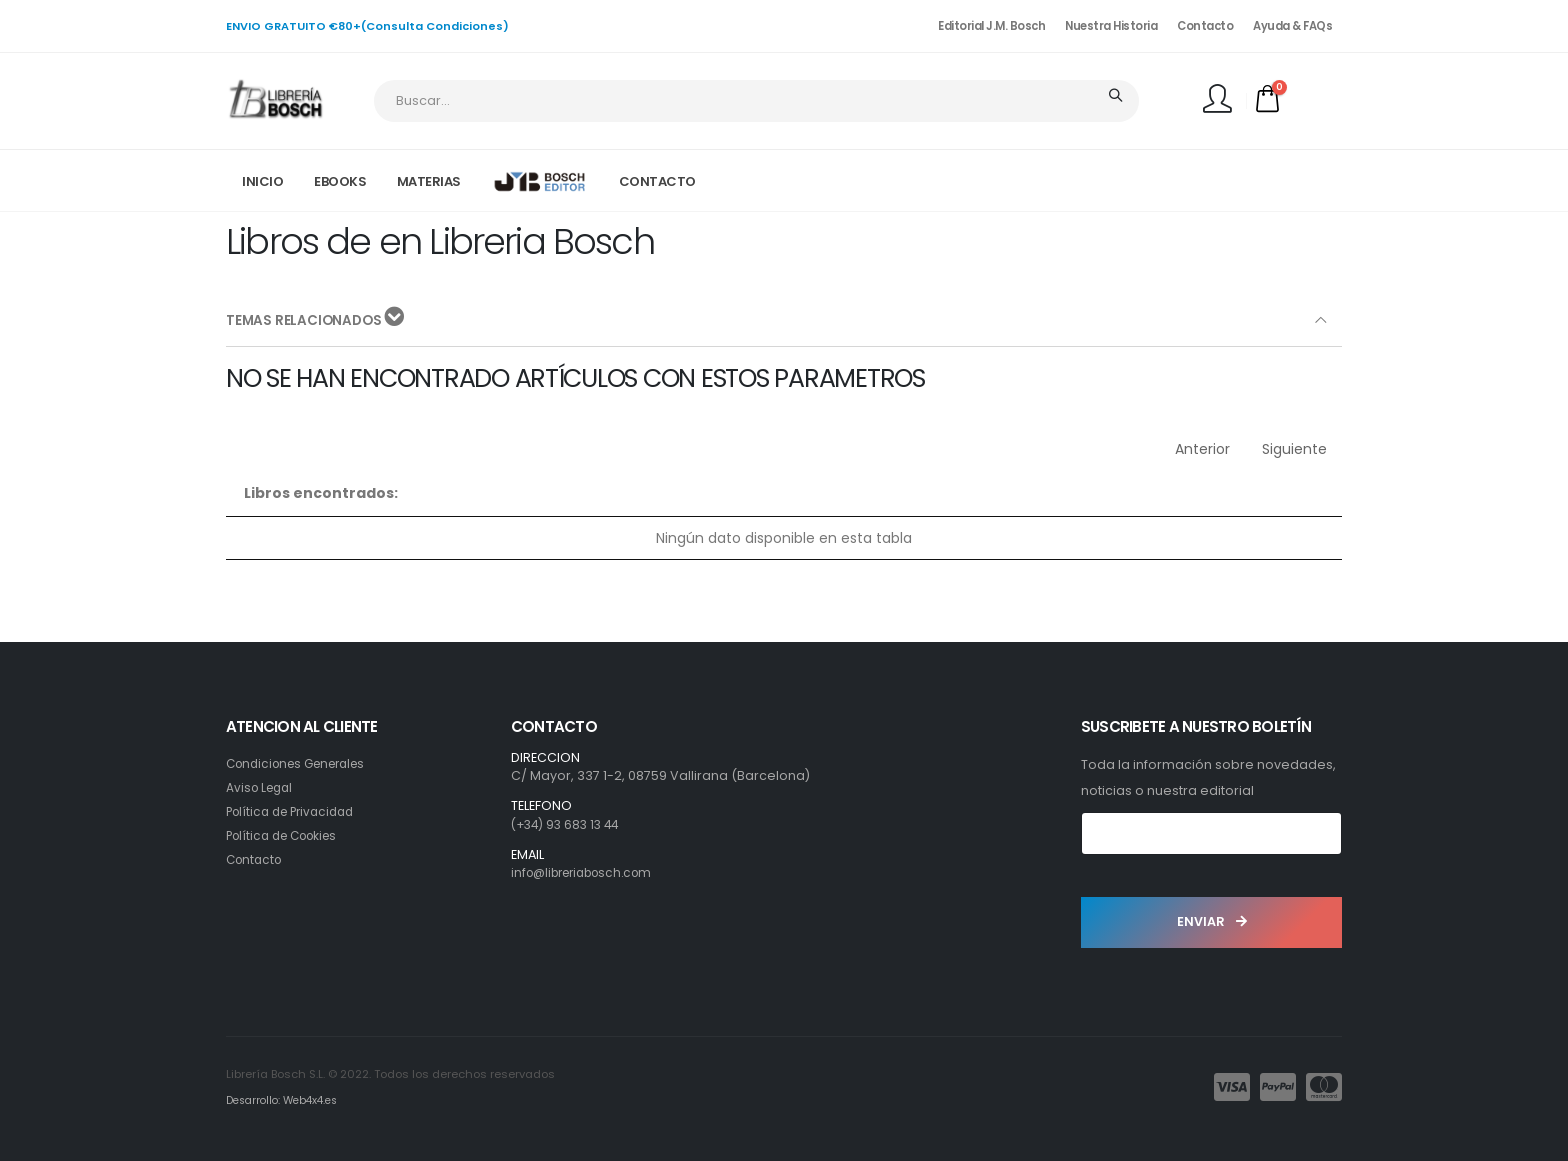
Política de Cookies (288, 835)
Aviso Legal (262, 787)
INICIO (262, 181)
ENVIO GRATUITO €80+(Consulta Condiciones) (367, 26)
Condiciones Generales (303, 763)
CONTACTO (657, 181)
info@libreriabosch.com (589, 872)
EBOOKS (340, 181)
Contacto (1205, 26)
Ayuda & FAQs (1292, 26)
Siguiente (1294, 449)
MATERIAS (429, 181)
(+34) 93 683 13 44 (569, 824)
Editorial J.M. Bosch (991, 26)
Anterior (1202, 449)
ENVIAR (1212, 921)
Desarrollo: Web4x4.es (287, 1100)
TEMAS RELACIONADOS (317, 319)
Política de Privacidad (296, 811)
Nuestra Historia (1111, 26)
